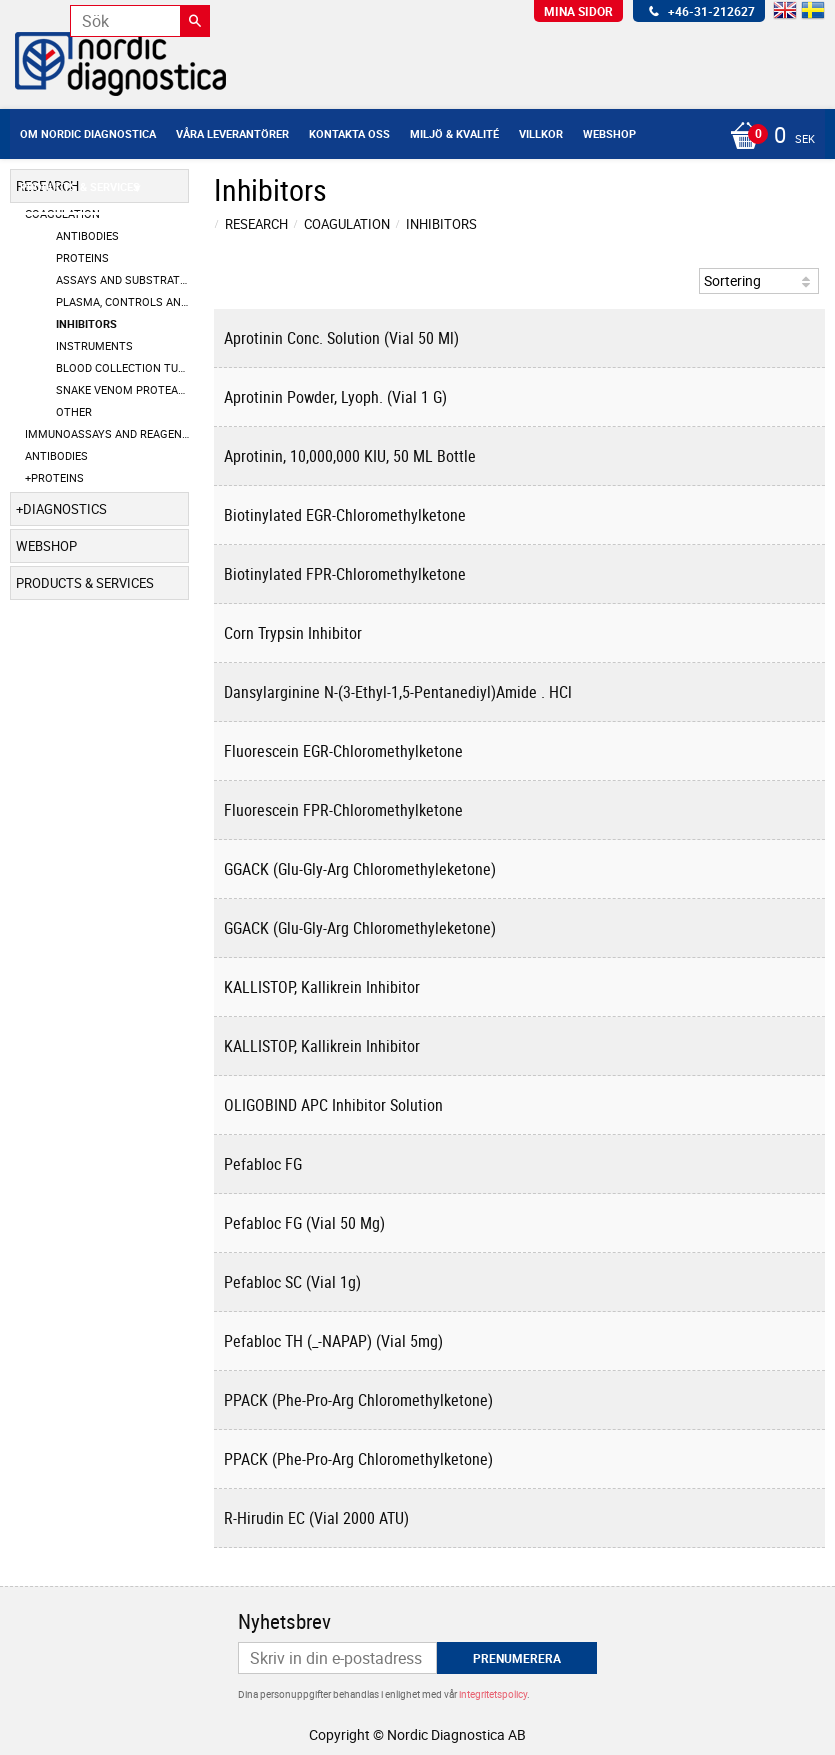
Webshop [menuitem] (609, 133)
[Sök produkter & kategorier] (140, 21)
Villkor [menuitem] (541, 133)
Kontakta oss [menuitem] (349, 133)
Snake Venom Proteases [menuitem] (122, 389)
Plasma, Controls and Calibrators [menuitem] (122, 301)
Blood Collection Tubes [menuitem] (122, 367)
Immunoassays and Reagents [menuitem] (107, 433)
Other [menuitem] (74, 411)
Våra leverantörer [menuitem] (232, 133)
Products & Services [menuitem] (80, 186)
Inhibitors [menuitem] (86, 323)
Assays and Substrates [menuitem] (122, 279)
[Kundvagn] (767, 137)
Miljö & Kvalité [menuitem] (454, 133)
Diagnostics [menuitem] (65, 509)
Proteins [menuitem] (82, 257)
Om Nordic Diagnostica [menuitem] (88, 133)
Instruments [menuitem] (94, 345)
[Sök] (195, 21)
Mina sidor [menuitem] (578, 11)
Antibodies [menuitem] (87, 235)
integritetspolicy (493, 1694)
